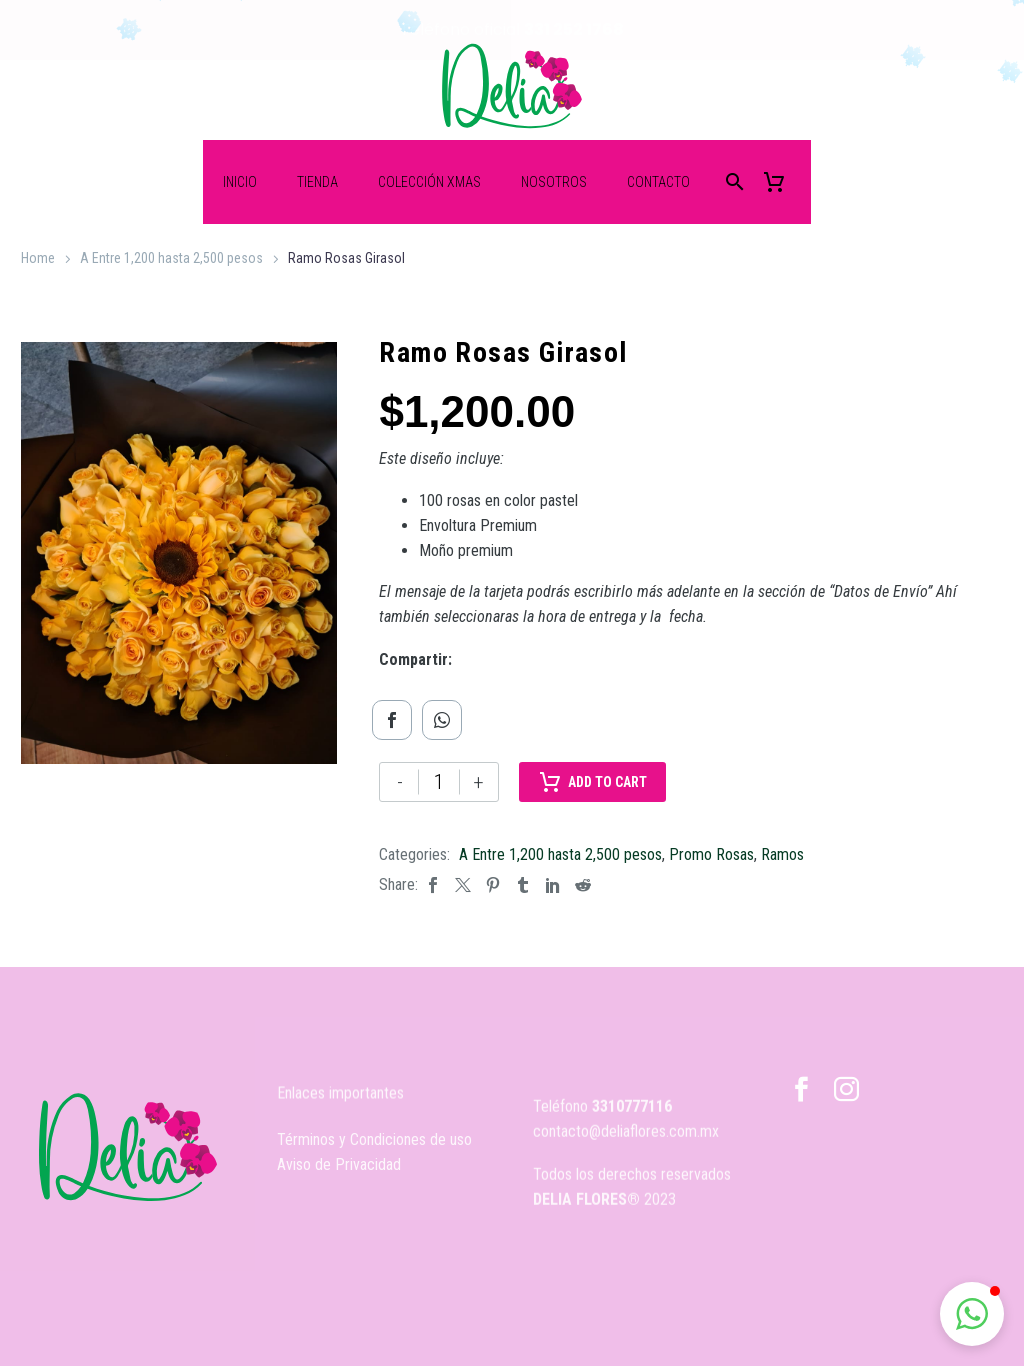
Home (38, 257)
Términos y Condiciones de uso (374, 1154)
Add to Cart (592, 781)
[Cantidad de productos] (439, 781)
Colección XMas (429, 181)
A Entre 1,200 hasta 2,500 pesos (171, 257)
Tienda (317, 181)
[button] (972, 1314)
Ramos (782, 853)
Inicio (240, 181)
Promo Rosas (711, 853)
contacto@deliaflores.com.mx (626, 1167)
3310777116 (632, 1142)
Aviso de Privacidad (339, 1179)
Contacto (658, 181)
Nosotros (554, 181)
